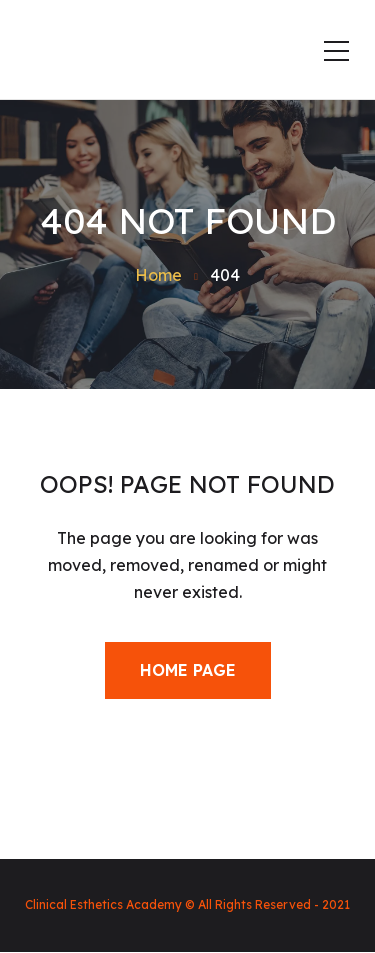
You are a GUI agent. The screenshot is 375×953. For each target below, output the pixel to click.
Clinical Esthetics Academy (103, 904)
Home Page (188, 670)
